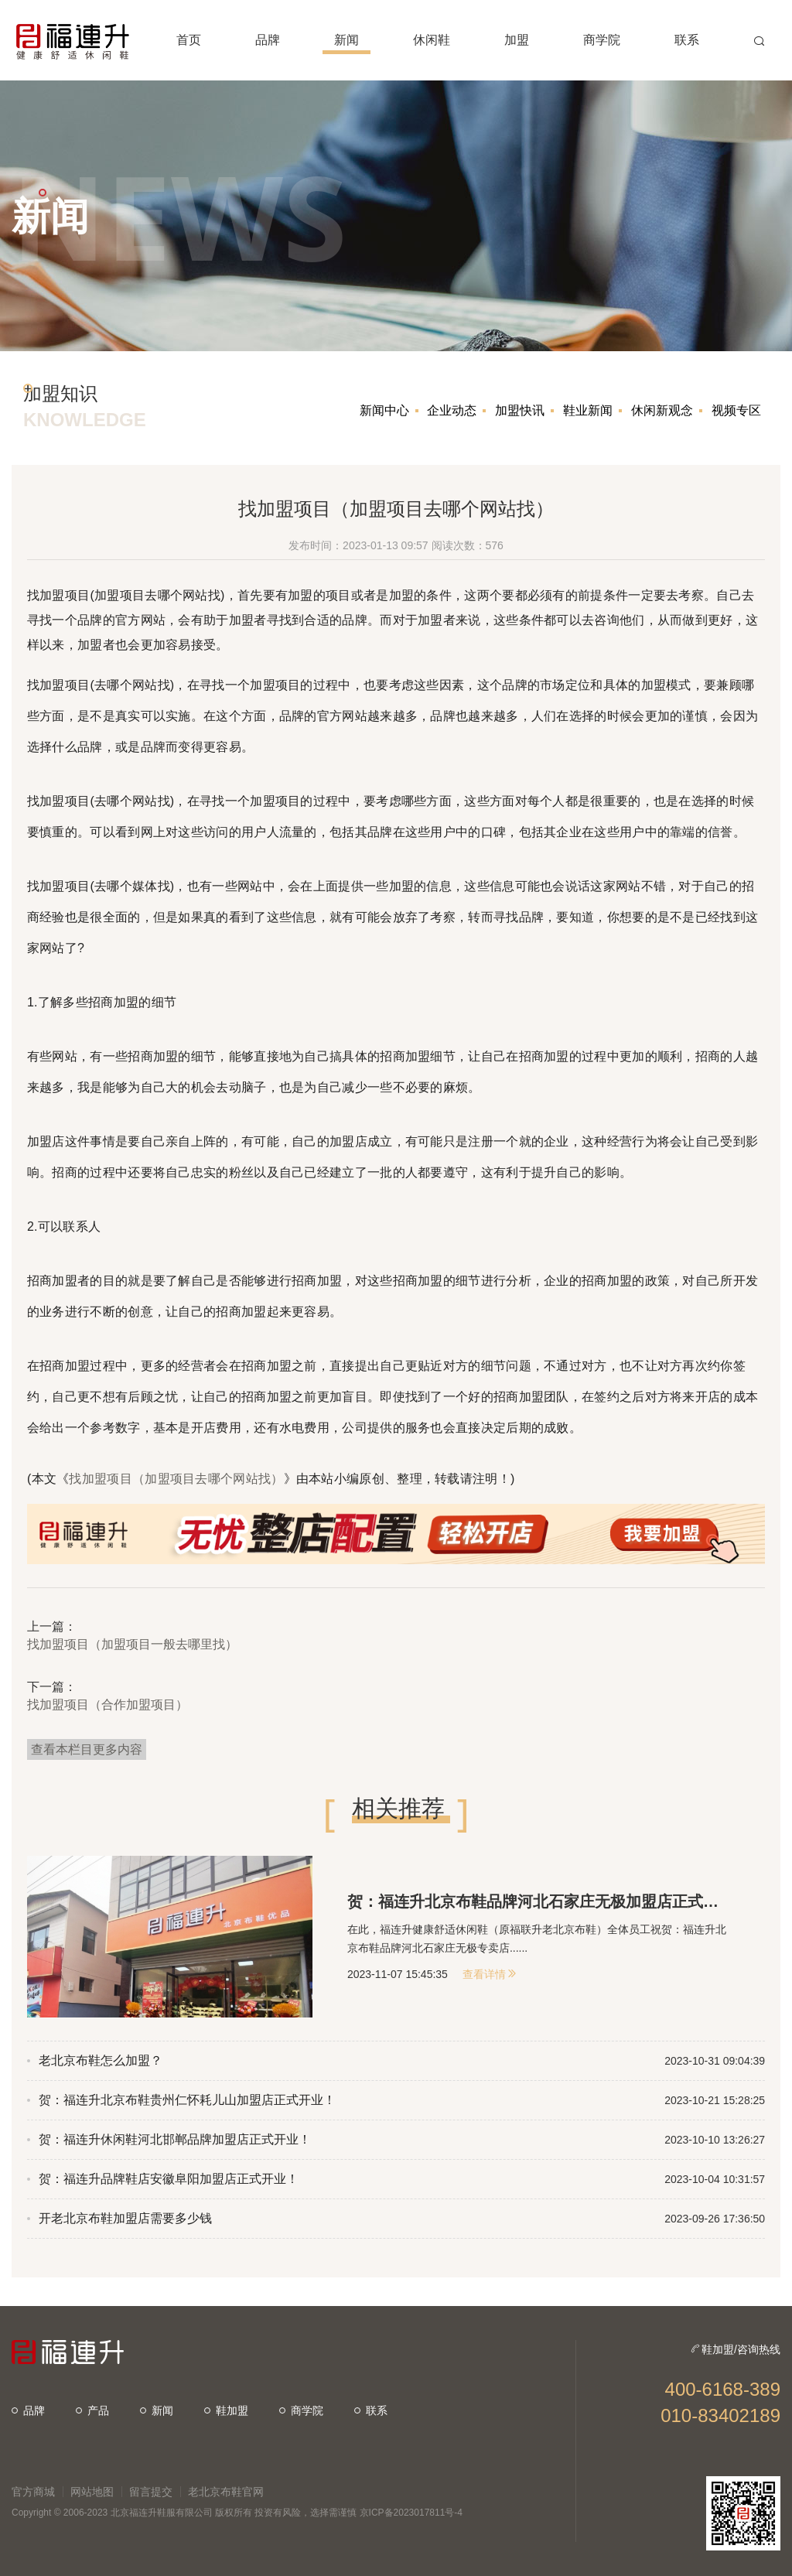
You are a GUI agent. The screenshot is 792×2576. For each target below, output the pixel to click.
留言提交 (150, 2491)
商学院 (301, 2410)
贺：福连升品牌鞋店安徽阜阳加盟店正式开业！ (169, 2178)
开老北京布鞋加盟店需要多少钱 (125, 2218)
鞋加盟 (226, 2410)
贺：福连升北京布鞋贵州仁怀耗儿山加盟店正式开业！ (187, 2099)
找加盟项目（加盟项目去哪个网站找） (176, 1478)
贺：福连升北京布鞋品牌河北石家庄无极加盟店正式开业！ (538, 1901)
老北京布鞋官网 (226, 2491)
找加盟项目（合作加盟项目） (107, 1704)
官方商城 (33, 2491)
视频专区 (736, 410)
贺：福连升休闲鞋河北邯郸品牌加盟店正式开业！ (175, 2139)
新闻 (156, 2410)
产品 (92, 2410)
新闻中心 (384, 410)
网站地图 (92, 2491)
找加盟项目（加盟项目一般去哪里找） (132, 1644)
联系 (370, 2410)
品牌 (28, 2410)
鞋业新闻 (588, 410)
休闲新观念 (662, 410)
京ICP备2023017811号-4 (411, 2512)
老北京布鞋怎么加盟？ (100, 2060)
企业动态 (451, 410)
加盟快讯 (519, 410)
